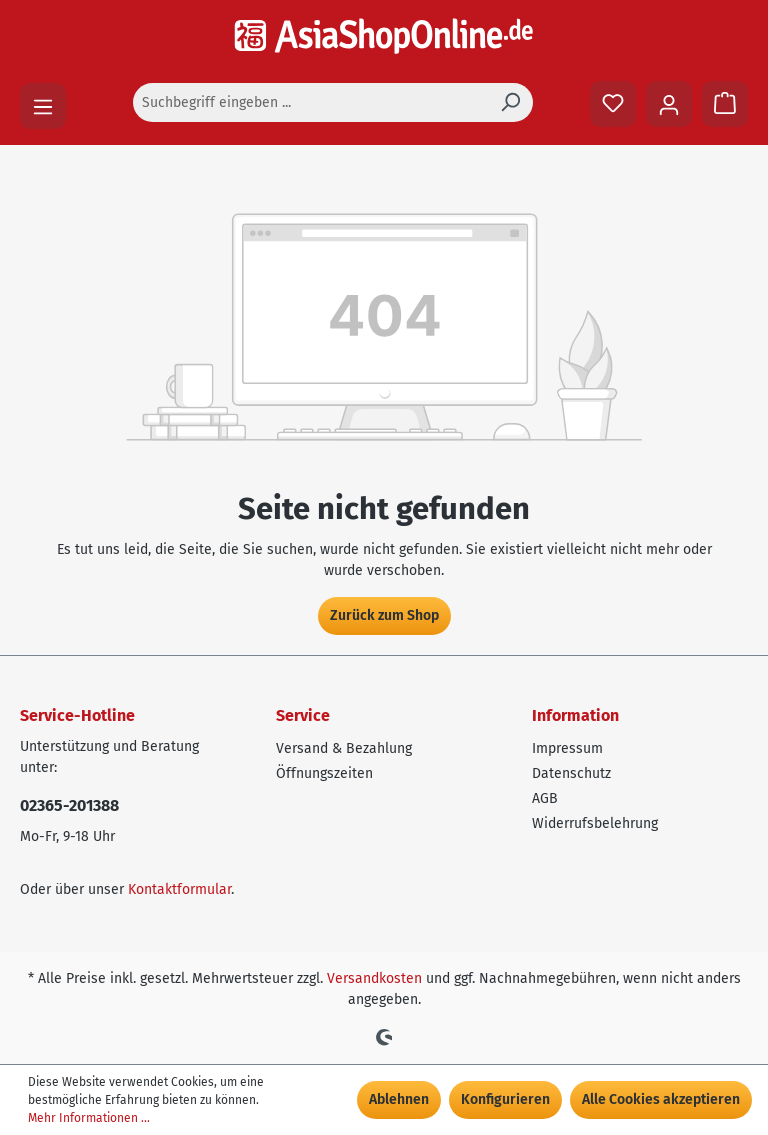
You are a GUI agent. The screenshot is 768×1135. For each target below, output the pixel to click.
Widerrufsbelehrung (595, 823)
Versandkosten (374, 978)
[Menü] (43, 106)
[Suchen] (510, 102)
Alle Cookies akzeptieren (661, 1099)
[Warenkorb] (725, 104)
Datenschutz (571, 773)
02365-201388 (69, 805)
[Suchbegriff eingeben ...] (310, 102)
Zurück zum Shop (384, 615)
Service (303, 715)
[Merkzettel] (613, 104)
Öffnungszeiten (324, 773)
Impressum (567, 748)
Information (575, 715)
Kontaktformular (179, 889)
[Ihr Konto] (669, 104)
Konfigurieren (505, 1099)
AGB (545, 798)
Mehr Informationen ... (89, 1118)
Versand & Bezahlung (344, 748)
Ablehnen (399, 1099)
